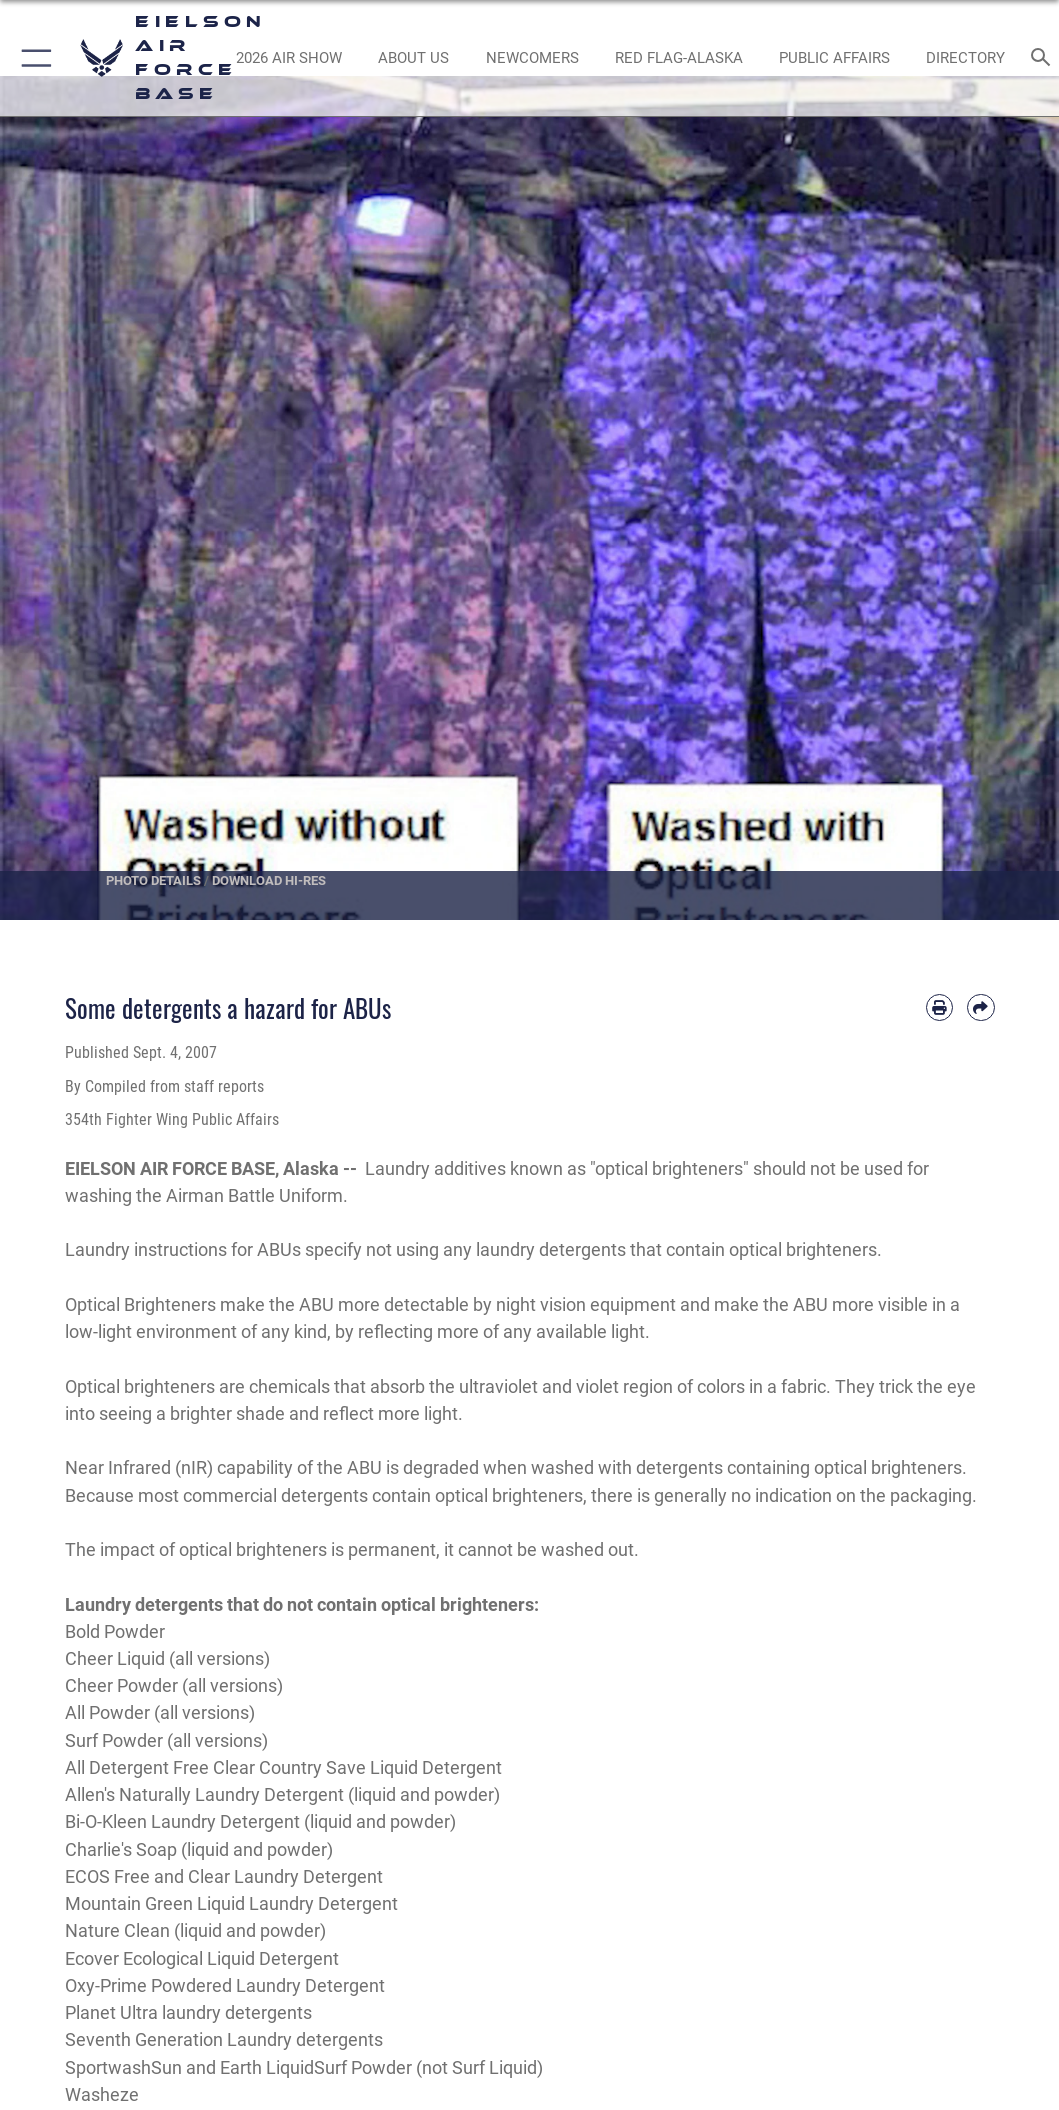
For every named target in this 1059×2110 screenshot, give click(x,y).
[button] (32, 58)
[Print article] (939, 1007)
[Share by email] (980, 1007)
